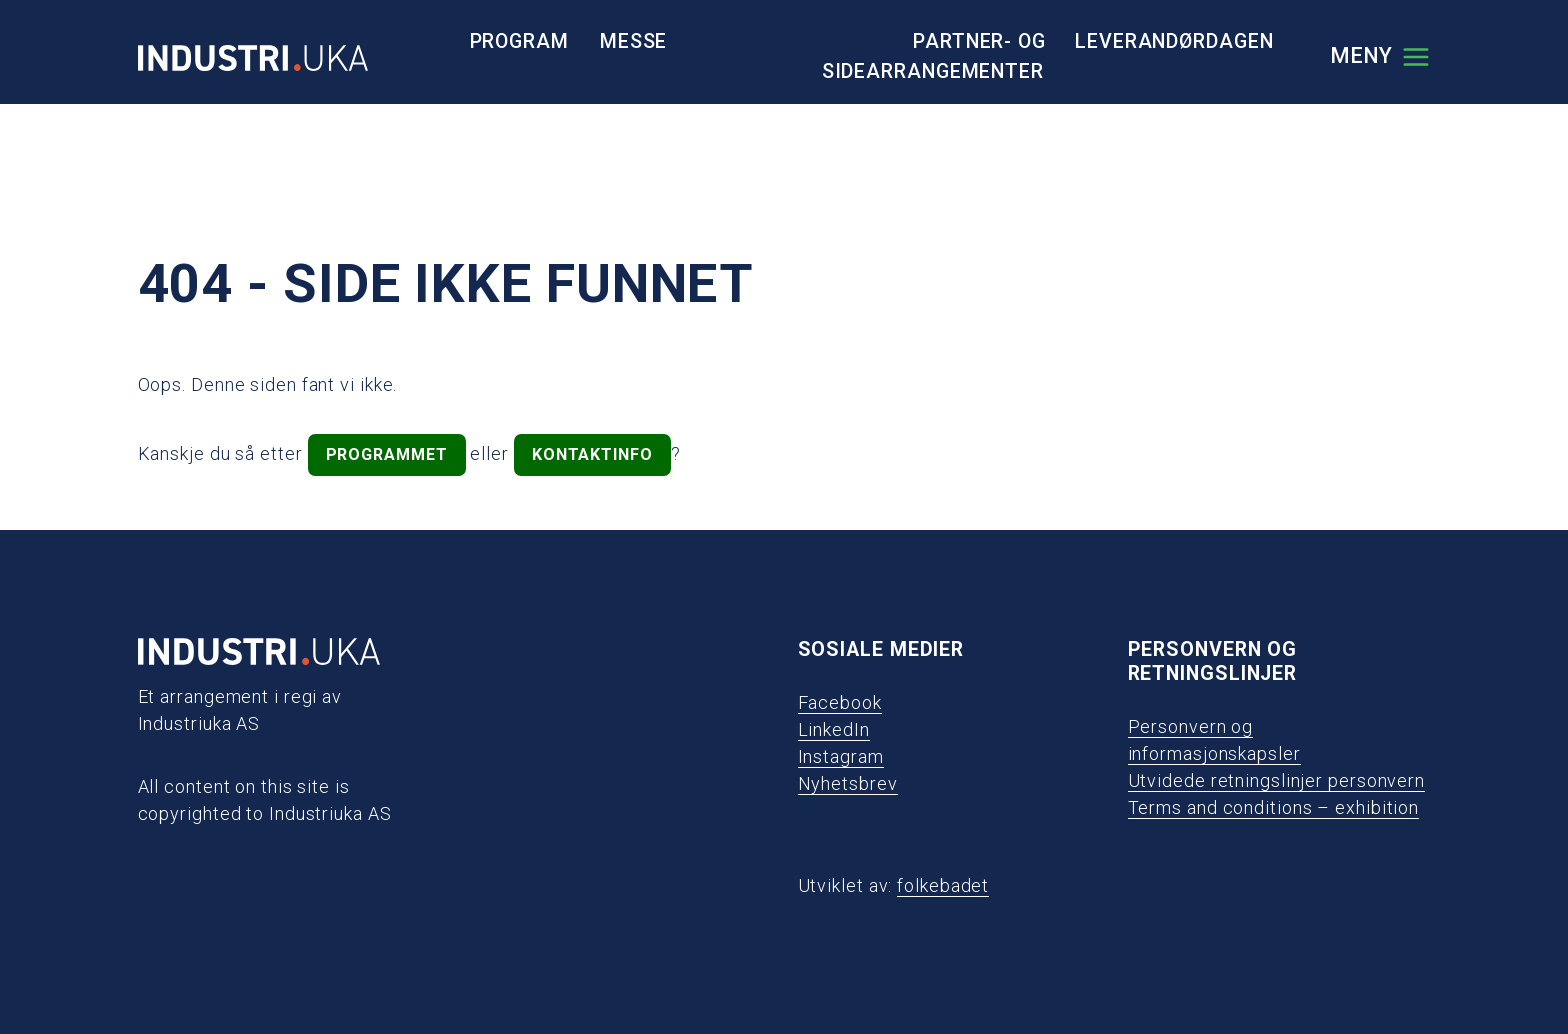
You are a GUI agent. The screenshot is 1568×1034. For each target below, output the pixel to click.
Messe (634, 41)
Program (519, 41)
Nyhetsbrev (848, 783)
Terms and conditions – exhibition (1274, 807)
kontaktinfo (592, 454)
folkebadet (943, 885)
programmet (387, 454)
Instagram (841, 756)
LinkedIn (834, 729)
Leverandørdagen (1174, 41)
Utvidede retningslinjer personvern (1277, 780)
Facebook (840, 702)
